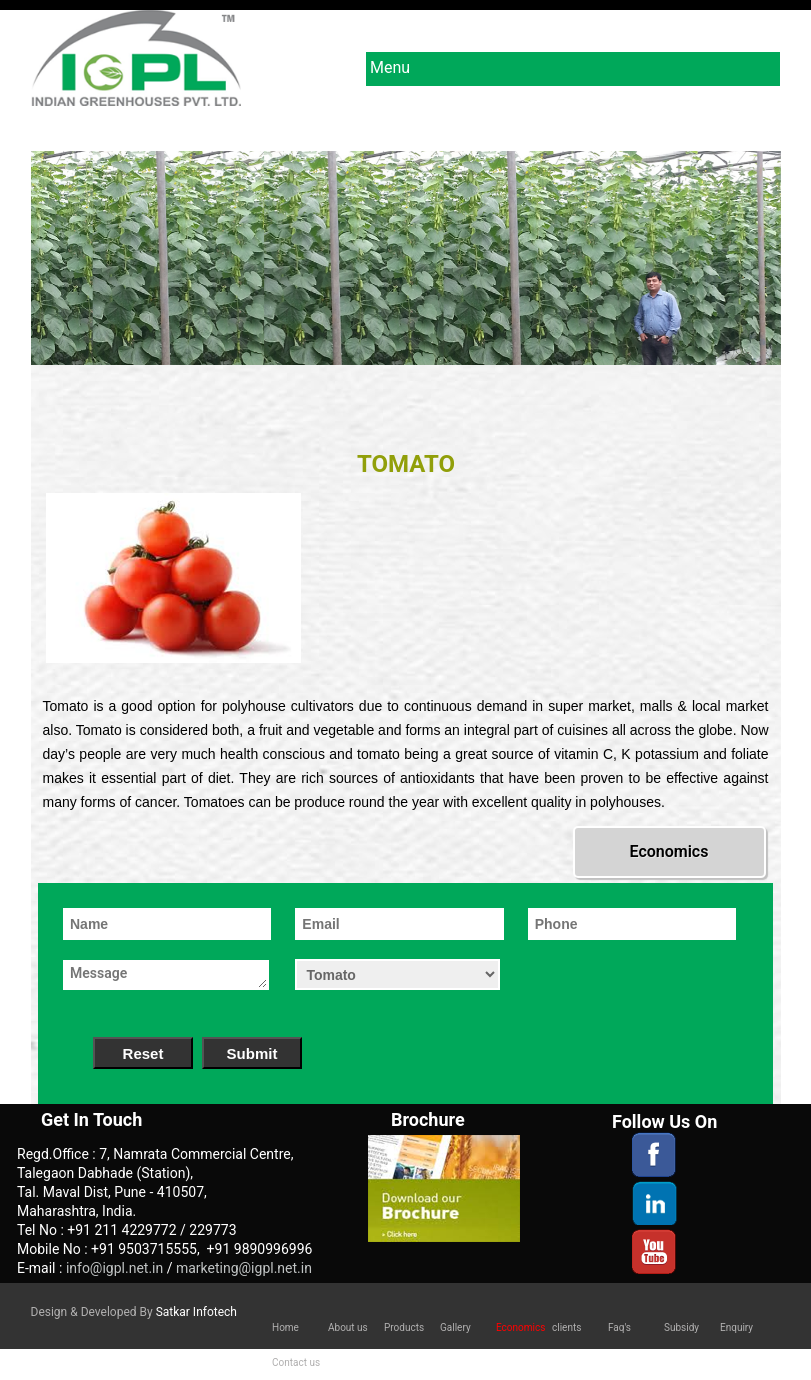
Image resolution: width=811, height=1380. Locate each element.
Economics (669, 851)
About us (348, 1327)
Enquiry (736, 1327)
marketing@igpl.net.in (244, 1268)
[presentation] (637, 981)
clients (566, 1327)
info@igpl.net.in (116, 1268)
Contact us (296, 1362)
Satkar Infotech (196, 1312)
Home (285, 1327)
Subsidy (681, 1327)
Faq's (619, 1327)
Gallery (455, 1327)
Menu (572, 69)
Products (404, 1327)
